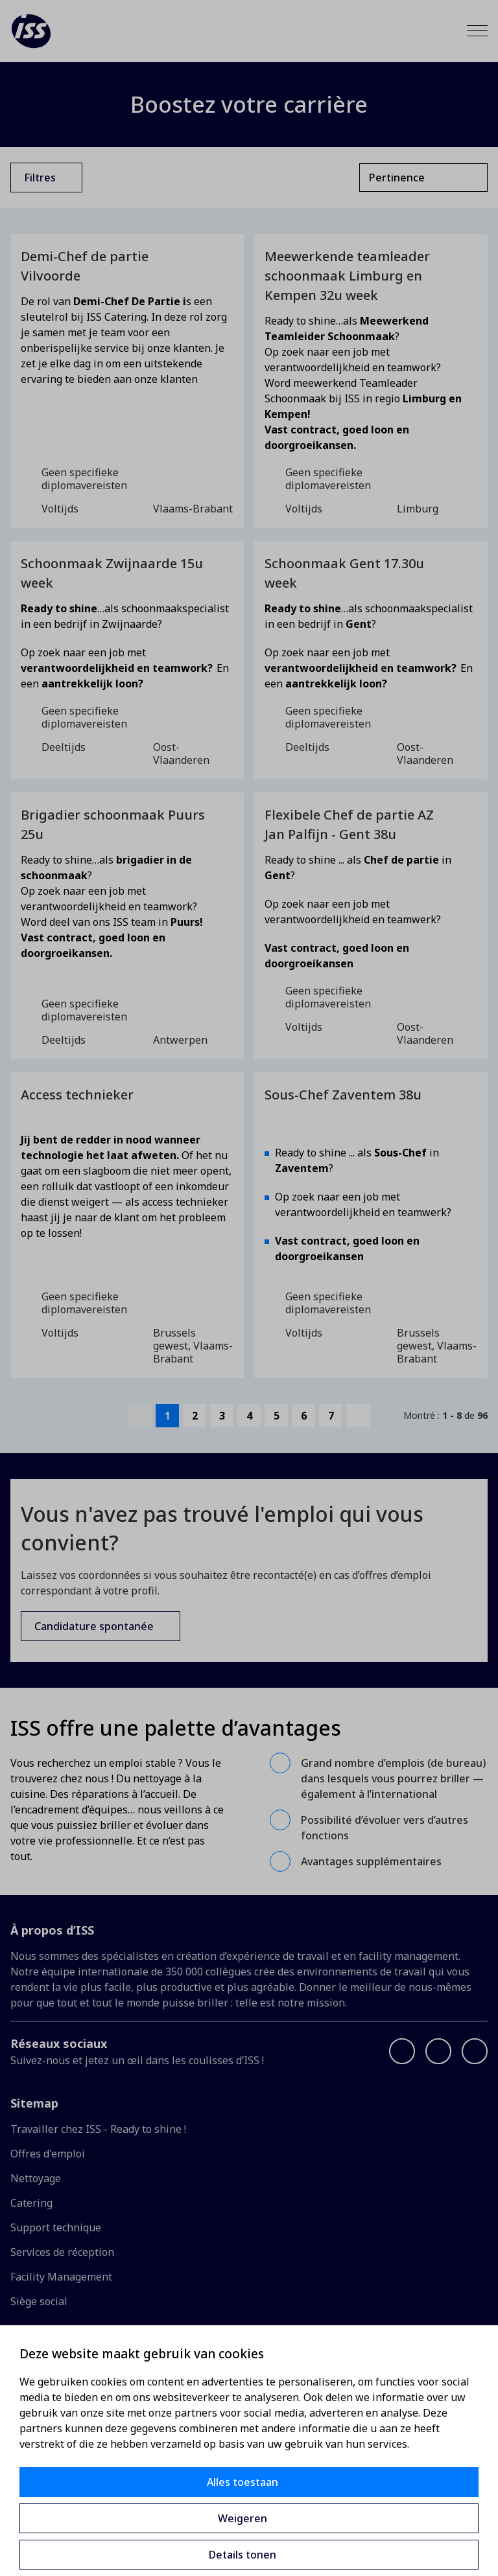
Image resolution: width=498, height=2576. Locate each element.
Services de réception (62, 2252)
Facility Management (61, 2277)
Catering (31, 2203)
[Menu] (477, 30)
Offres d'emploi (47, 2153)
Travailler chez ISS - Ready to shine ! (98, 2129)
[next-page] (358, 1415)
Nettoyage (35, 2178)
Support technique (55, 2227)
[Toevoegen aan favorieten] (221, 257)
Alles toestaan (242, 2482)
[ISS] (31, 31)
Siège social (38, 2301)
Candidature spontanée (94, 1626)
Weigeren (242, 2518)
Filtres (40, 177)
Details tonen (242, 2554)
